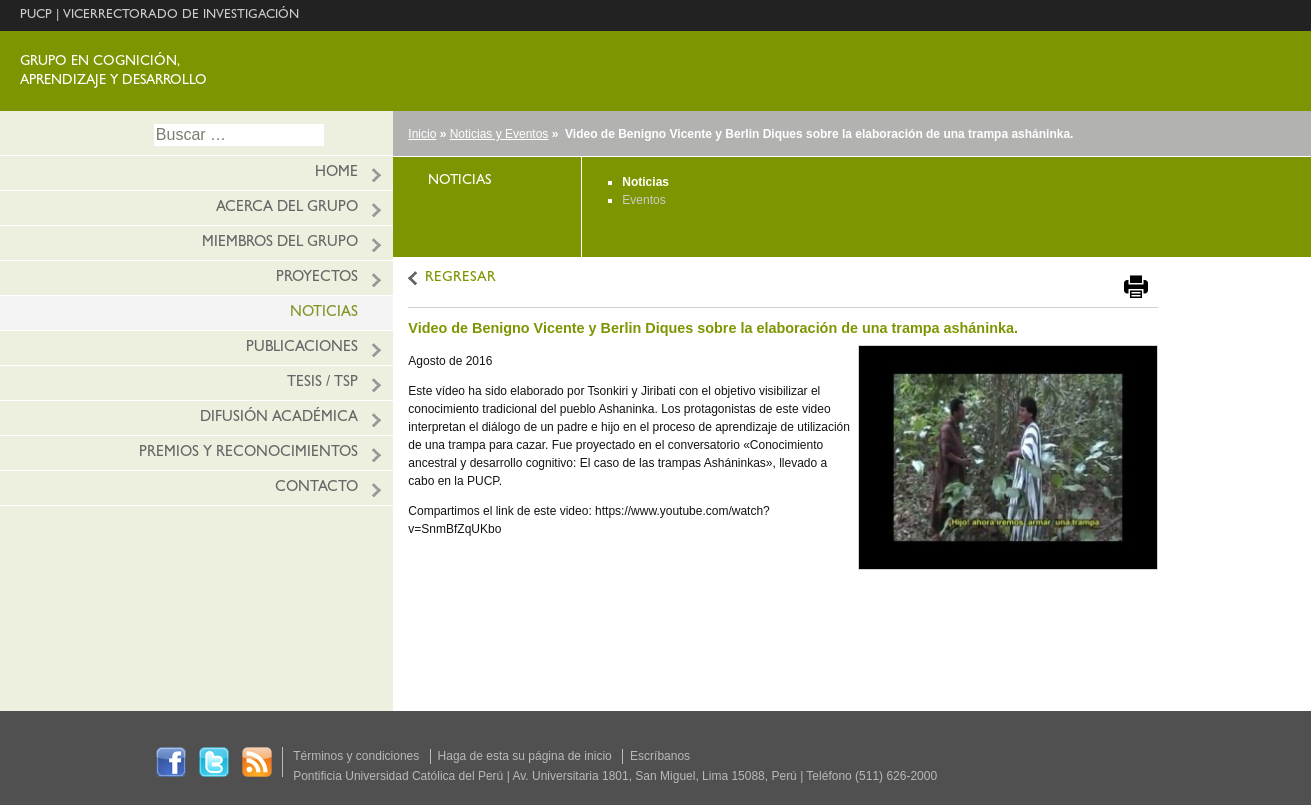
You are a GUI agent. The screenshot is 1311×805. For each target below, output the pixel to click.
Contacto (316, 488)
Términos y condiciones (356, 756)
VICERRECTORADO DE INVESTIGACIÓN (181, 15)
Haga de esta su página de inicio (525, 756)
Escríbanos (660, 756)
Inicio (422, 134)
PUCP (36, 15)
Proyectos (317, 278)
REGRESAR (460, 278)
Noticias (324, 313)
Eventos (643, 200)
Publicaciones (302, 348)
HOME (336, 173)
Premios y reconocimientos (248, 453)
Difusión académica (279, 418)
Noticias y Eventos (499, 134)
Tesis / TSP (322, 383)
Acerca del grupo (287, 208)
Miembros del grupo (280, 243)
